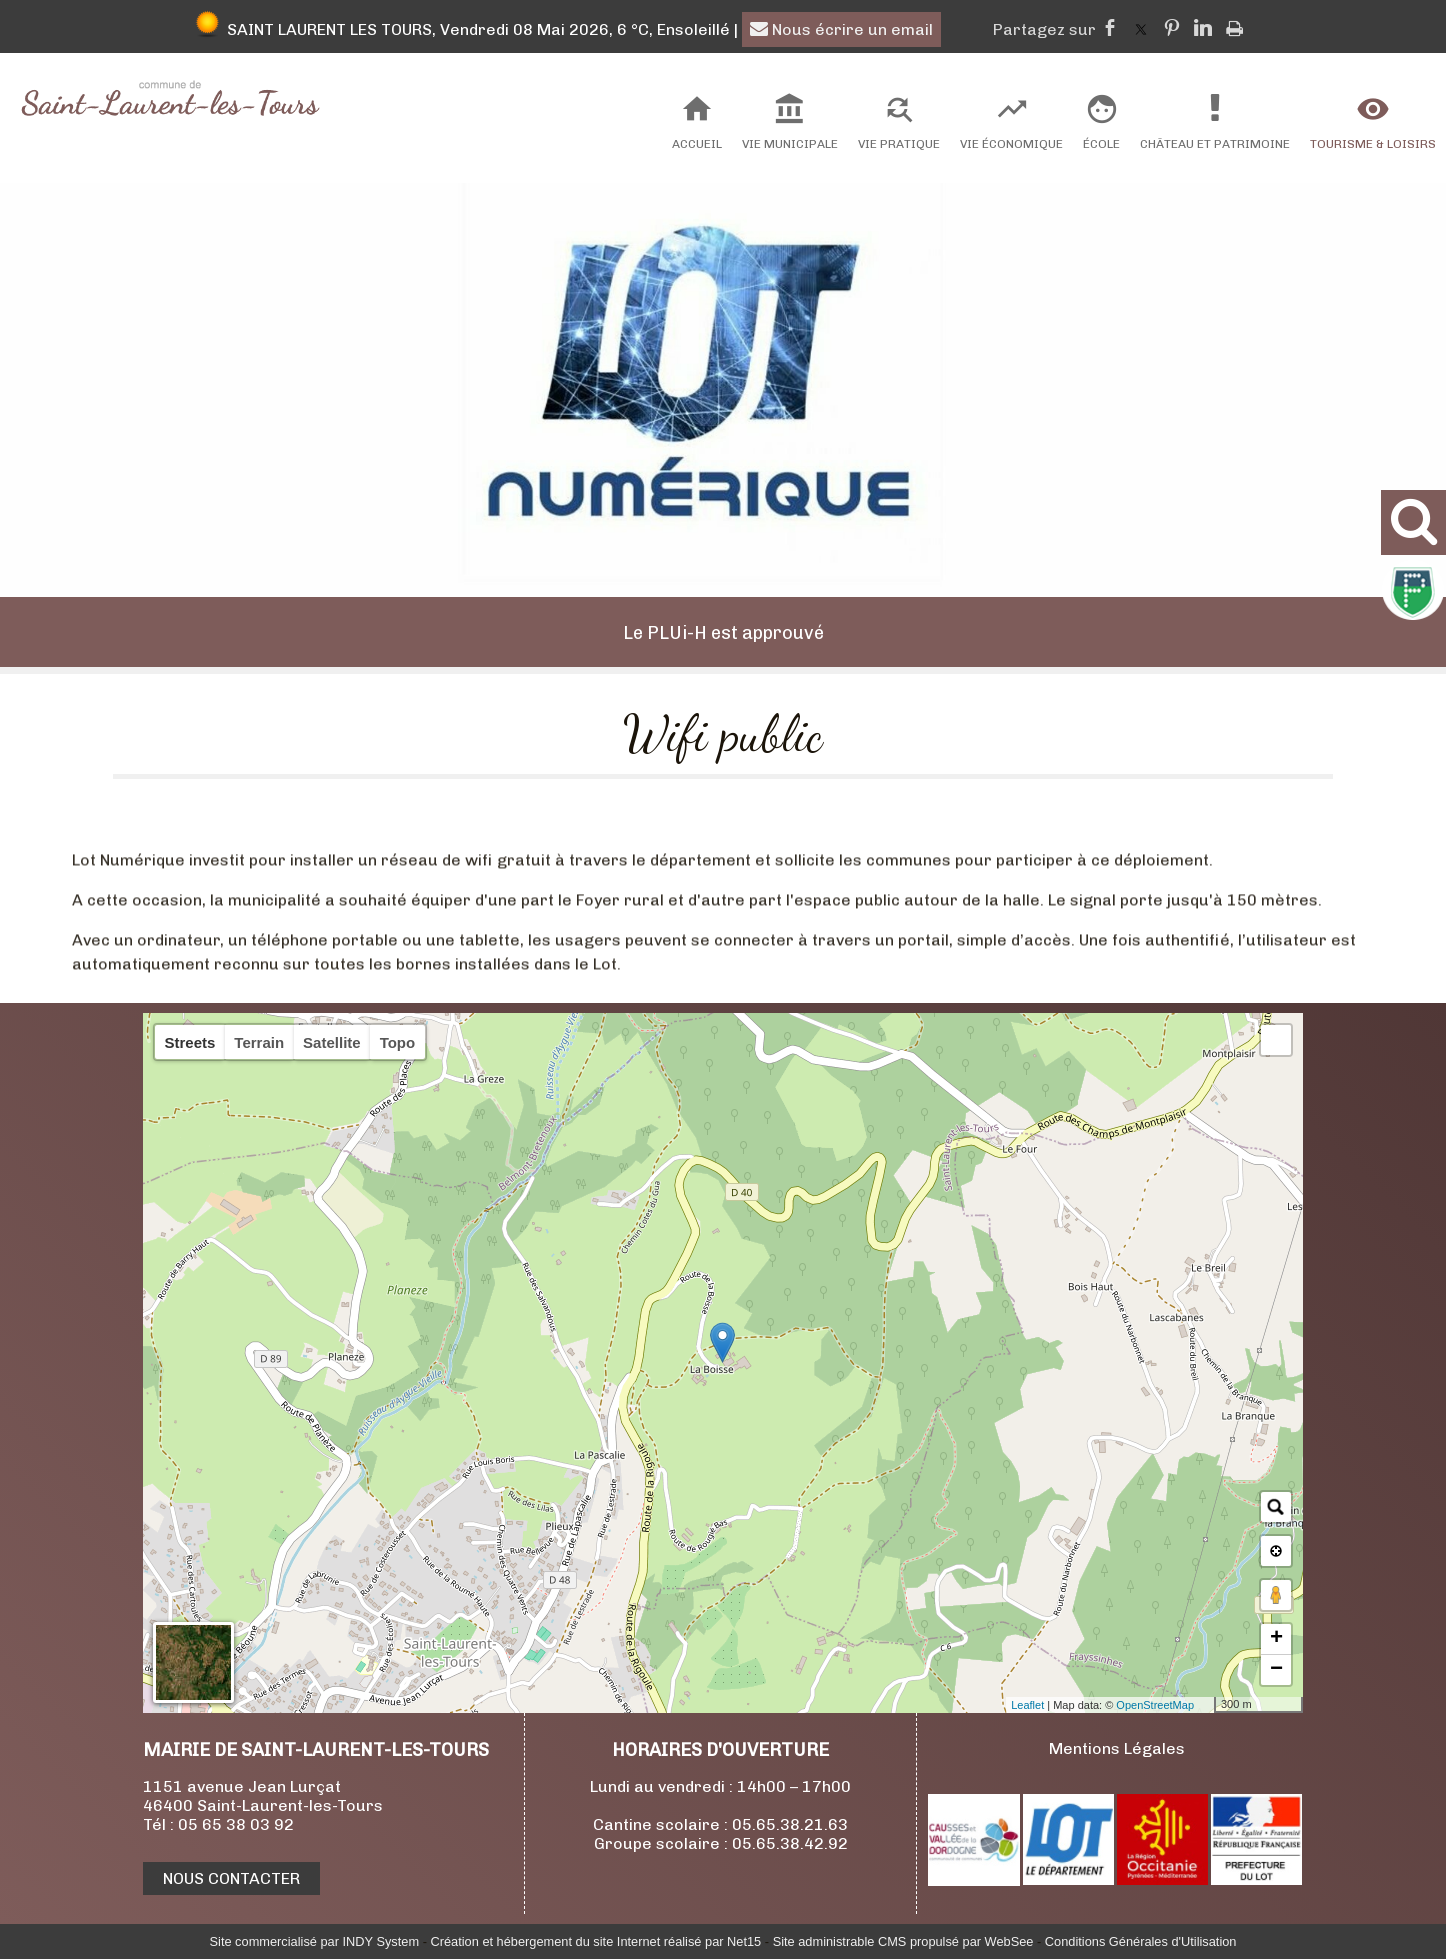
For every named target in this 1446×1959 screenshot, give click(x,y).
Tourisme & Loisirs (1373, 144)
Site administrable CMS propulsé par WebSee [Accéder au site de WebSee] (903, 1941)
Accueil (697, 144)
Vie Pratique (899, 144)
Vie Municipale (790, 144)
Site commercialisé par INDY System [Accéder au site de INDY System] (315, 1941)
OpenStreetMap (1155, 1705)
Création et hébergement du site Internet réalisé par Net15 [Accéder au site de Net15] (595, 1941)
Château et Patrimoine (1215, 144)
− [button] (1276, 1670)
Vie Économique (1011, 144)
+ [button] (1276, 1639)
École (1101, 144)
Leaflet (1027, 1705)
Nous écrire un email (841, 29)
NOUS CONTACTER (231, 1878)
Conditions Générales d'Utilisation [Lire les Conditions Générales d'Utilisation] (1141, 1941)
